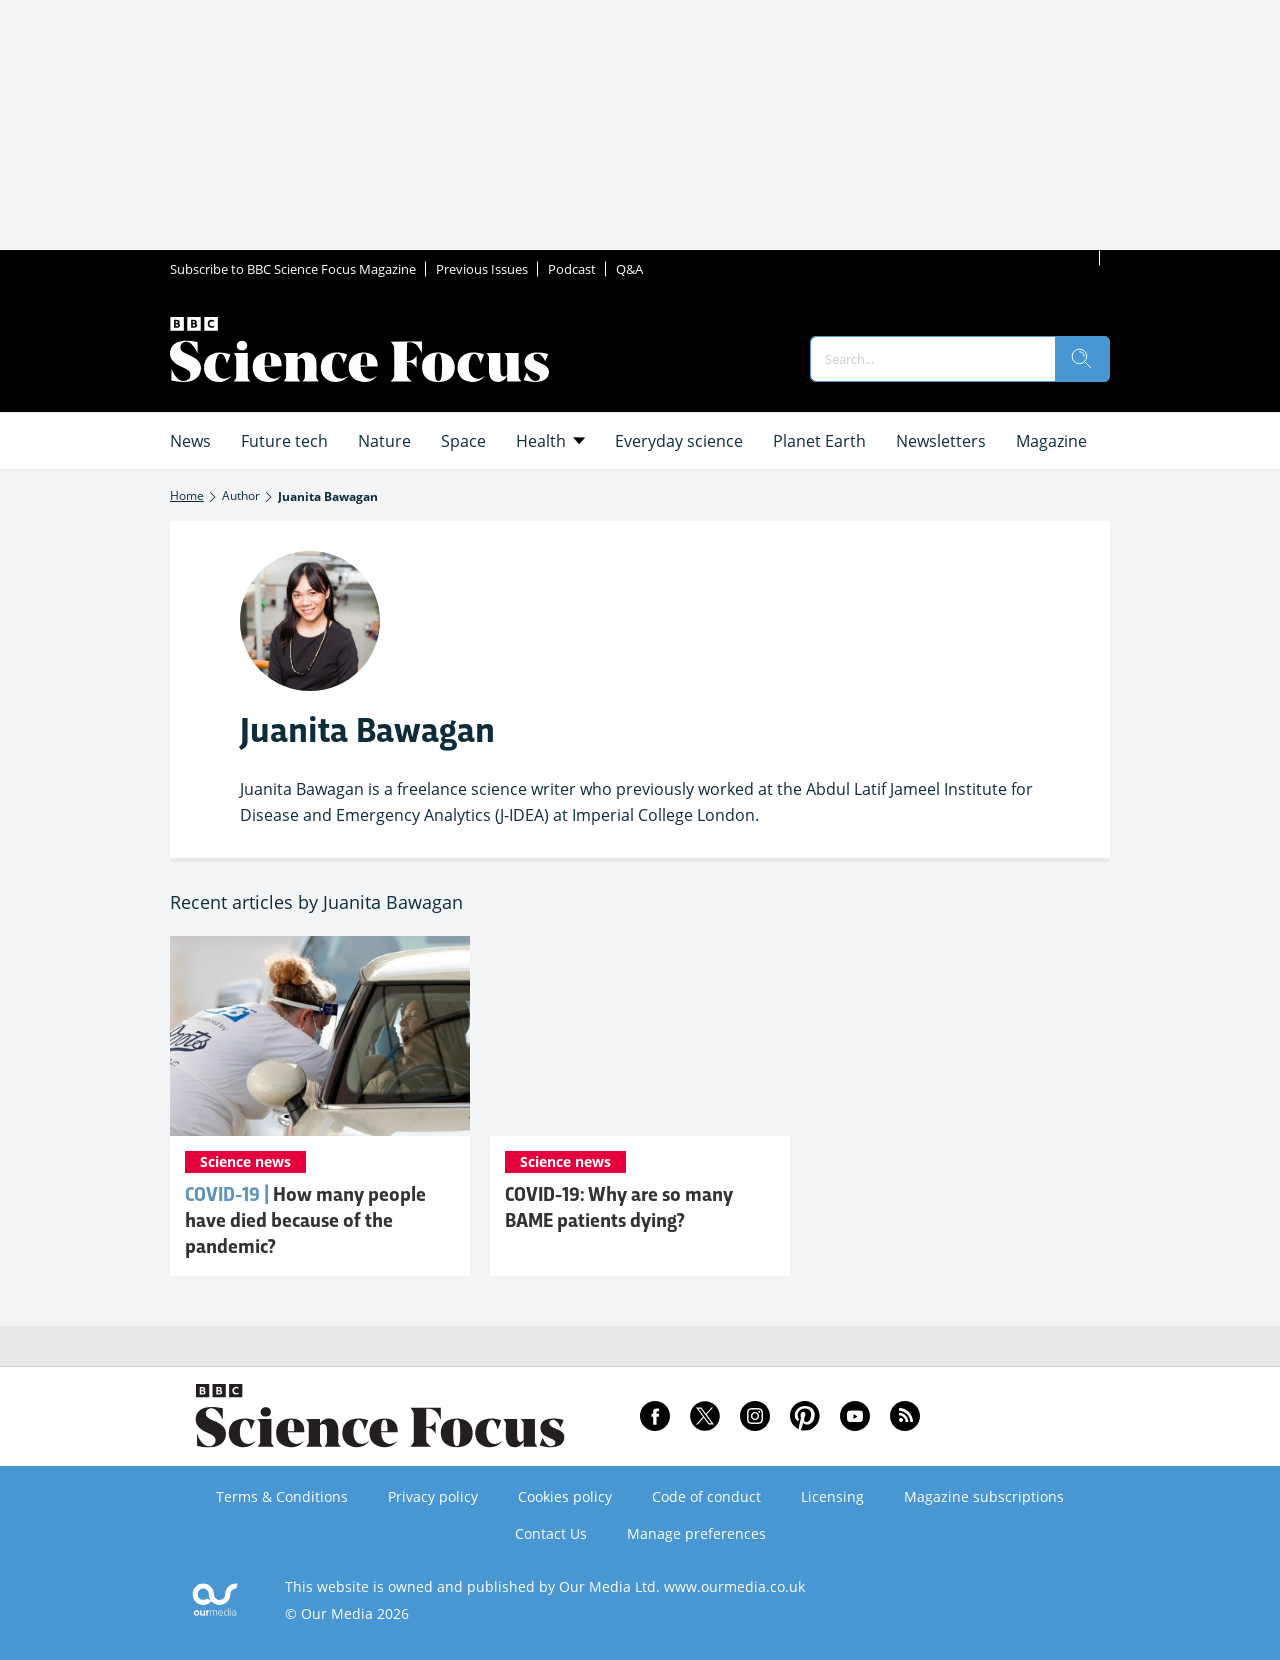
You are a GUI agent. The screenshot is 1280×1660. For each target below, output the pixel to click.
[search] (1082, 359)
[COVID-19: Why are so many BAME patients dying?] (640, 1036)
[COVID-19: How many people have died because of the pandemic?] (320, 1036)
